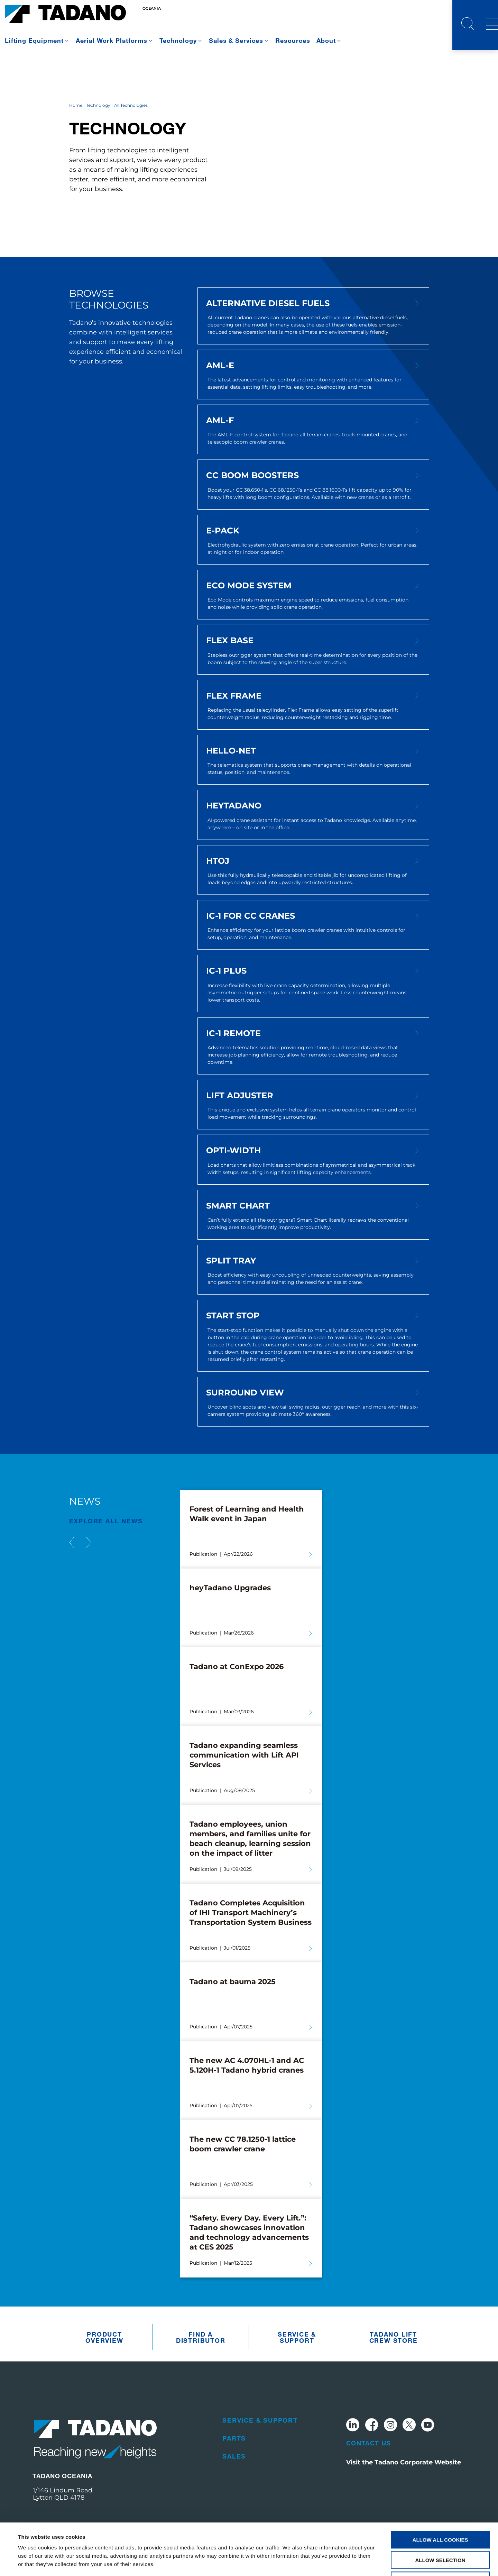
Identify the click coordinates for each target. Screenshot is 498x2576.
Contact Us (368, 2443)
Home (75, 105)
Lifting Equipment (34, 40)
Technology (178, 40)
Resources (292, 40)
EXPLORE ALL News (106, 1521)
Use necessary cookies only (440, 2532)
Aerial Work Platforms (111, 40)
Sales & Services (236, 40)
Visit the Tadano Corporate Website (403, 2462)
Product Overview (104, 2337)
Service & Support (297, 2337)
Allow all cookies (440, 2491)
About (326, 40)
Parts (234, 2438)
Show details (290, 2562)
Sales (234, 2456)
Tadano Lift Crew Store (393, 2337)
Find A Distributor (200, 2337)
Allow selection (440, 2512)
